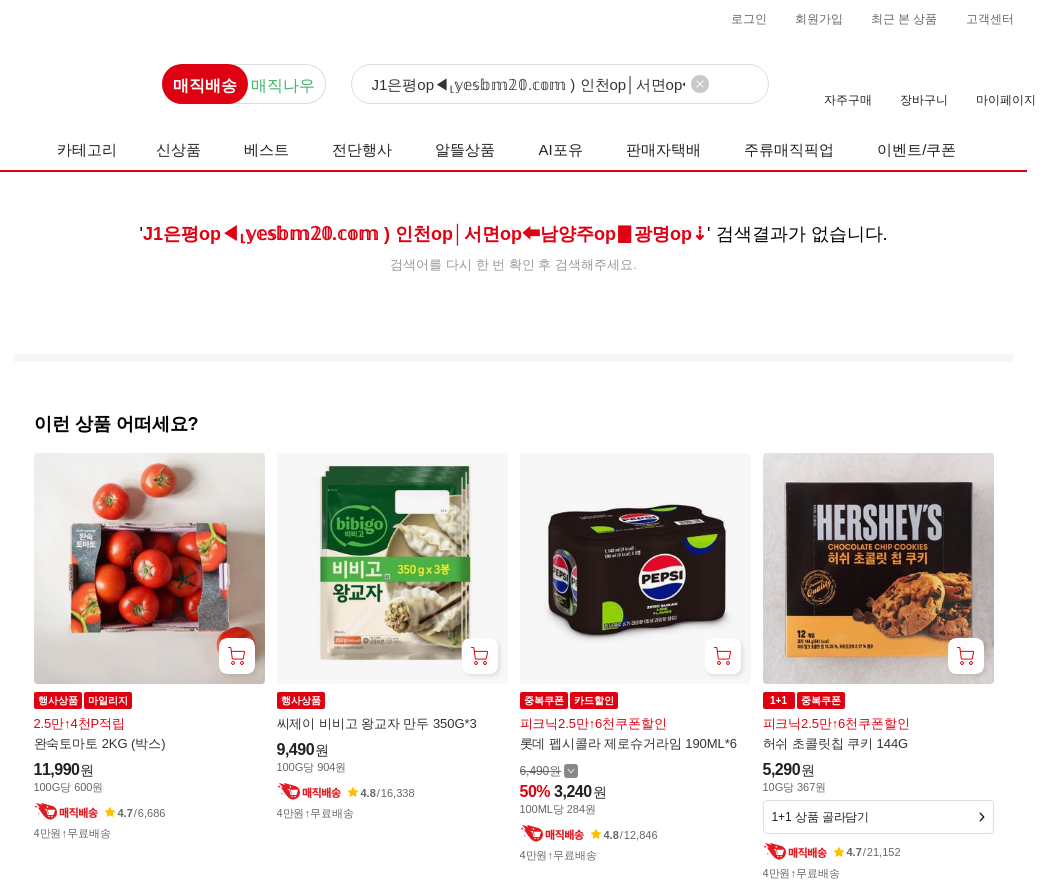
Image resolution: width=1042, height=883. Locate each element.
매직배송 (205, 85)
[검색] (560, 85)
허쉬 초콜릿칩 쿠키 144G (836, 743)
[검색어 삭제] (700, 84)
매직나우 (283, 85)
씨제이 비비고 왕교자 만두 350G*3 (377, 723)
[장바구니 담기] (237, 656)
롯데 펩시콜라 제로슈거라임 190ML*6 (628, 743)
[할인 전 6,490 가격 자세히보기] (549, 770)
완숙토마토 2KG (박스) (100, 743)
